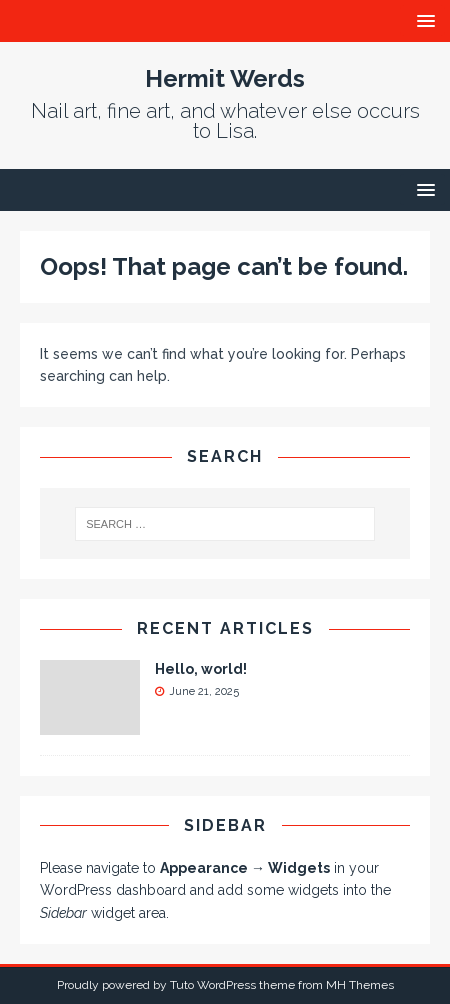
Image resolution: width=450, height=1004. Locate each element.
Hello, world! (201, 669)
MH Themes (360, 985)
